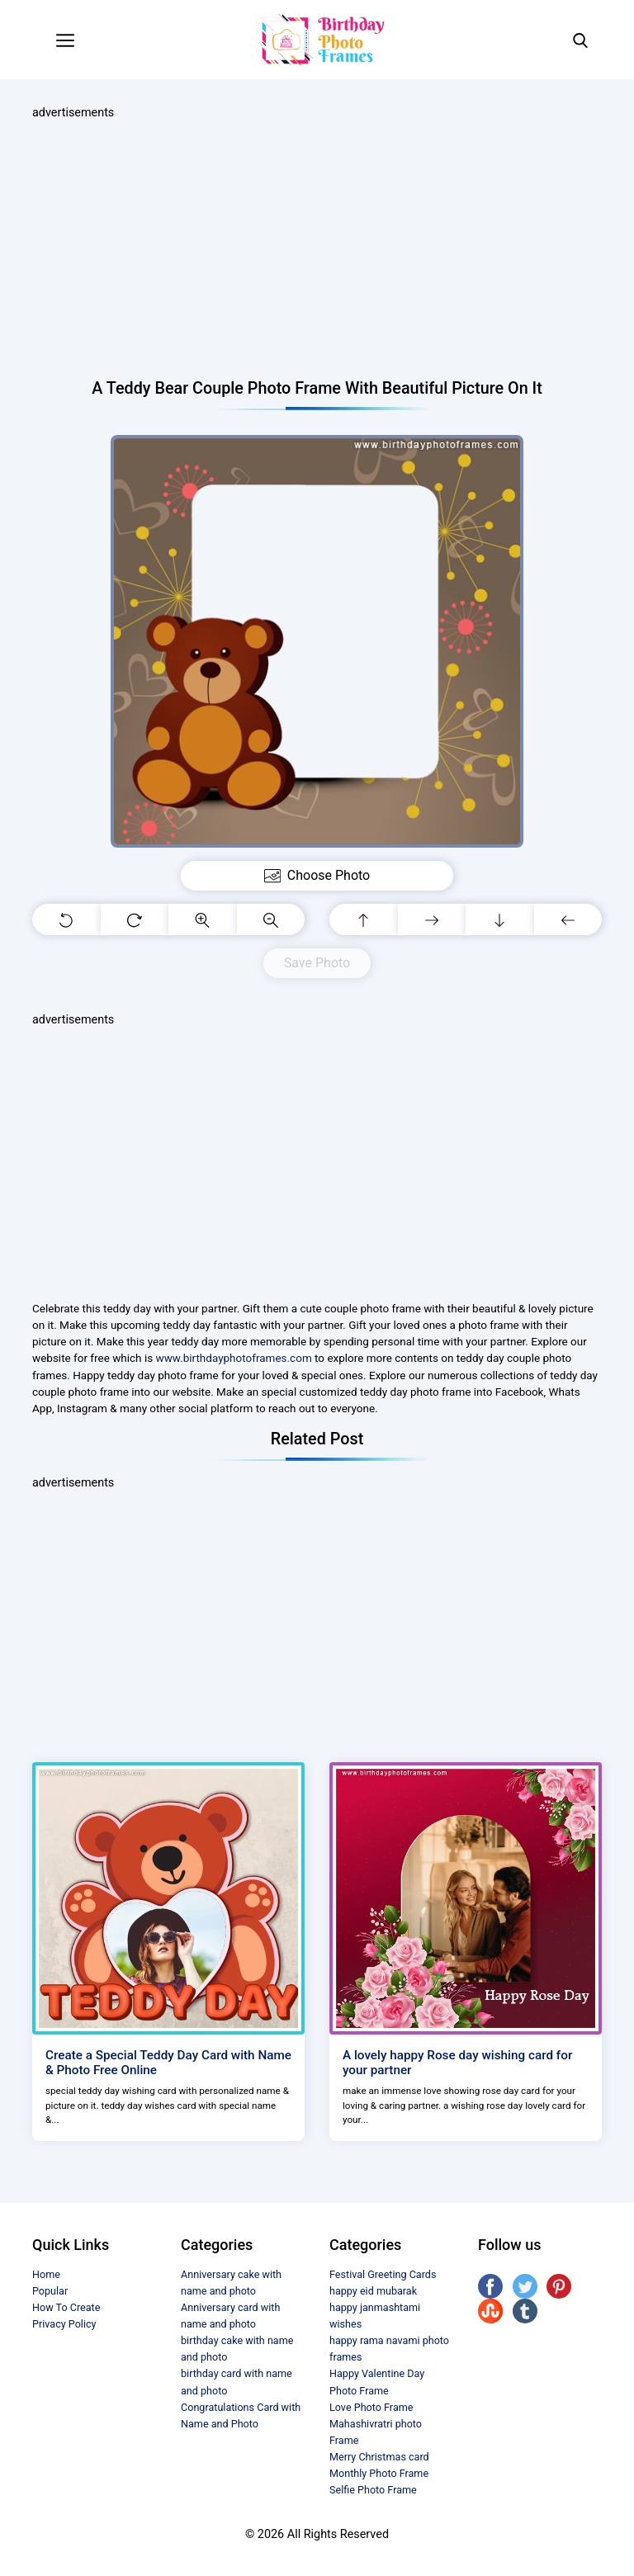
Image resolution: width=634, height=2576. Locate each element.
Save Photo (317, 963)
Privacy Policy (64, 2324)
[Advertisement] (317, 250)
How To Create (66, 2307)
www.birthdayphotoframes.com (234, 1357)
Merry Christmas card (379, 2457)
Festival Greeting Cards (382, 2274)
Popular (50, 2291)
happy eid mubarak (373, 2291)
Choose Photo (317, 875)
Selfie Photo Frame (373, 2490)
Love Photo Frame (371, 2407)
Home (46, 2274)
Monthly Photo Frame (378, 2473)
